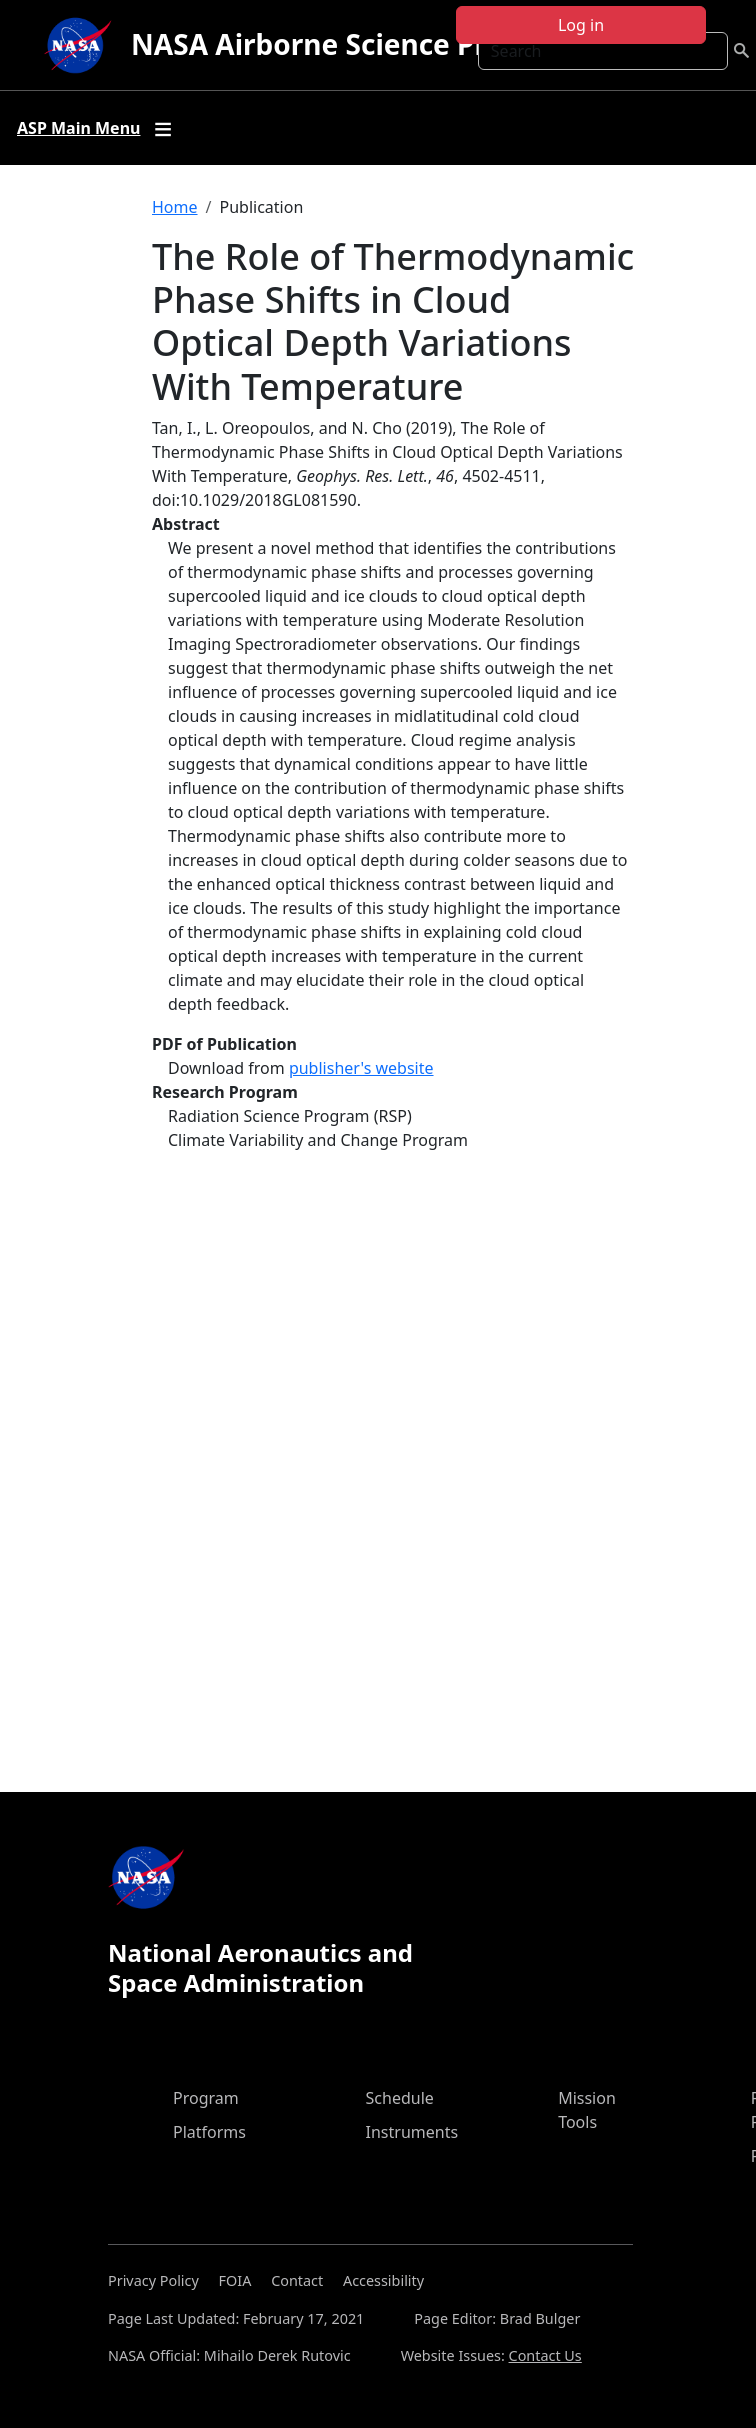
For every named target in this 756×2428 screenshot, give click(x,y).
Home (175, 207)
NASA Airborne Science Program (354, 44)
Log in (581, 25)
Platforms (209, 2132)
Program (206, 2098)
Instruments (412, 2132)
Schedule (400, 2098)
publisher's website (361, 1068)
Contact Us (545, 2355)
